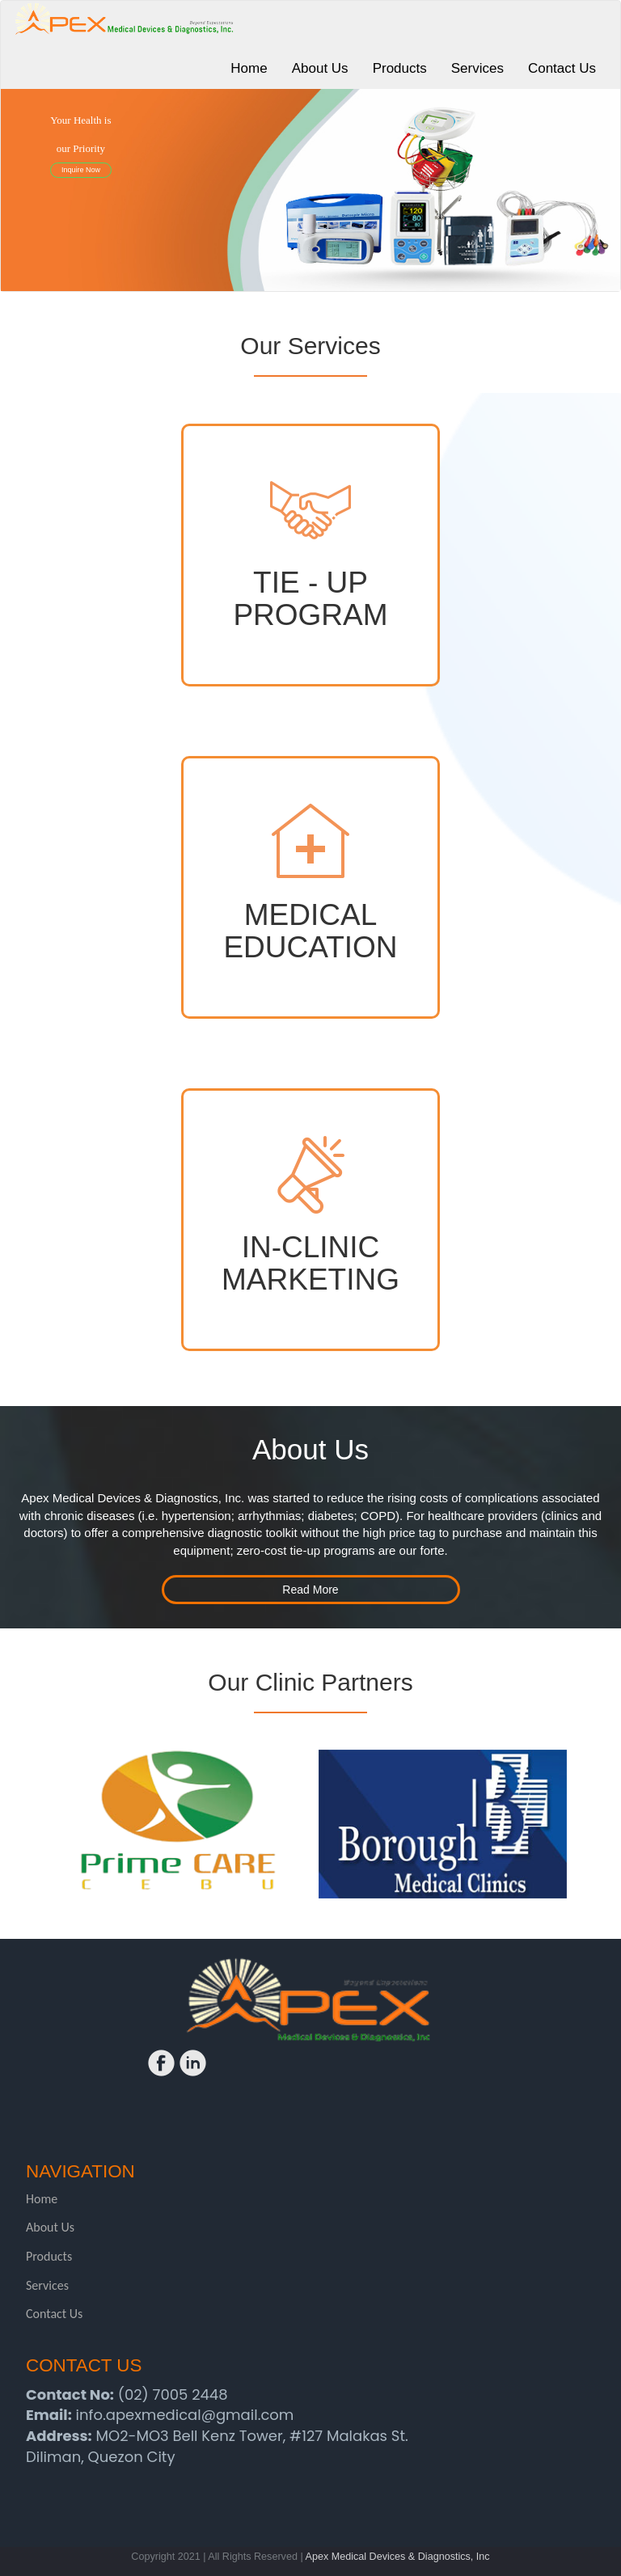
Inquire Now (80, 170)
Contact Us (54, 2313)
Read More (310, 1589)
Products (49, 2256)
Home (41, 2198)
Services (47, 2285)
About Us (50, 2227)
